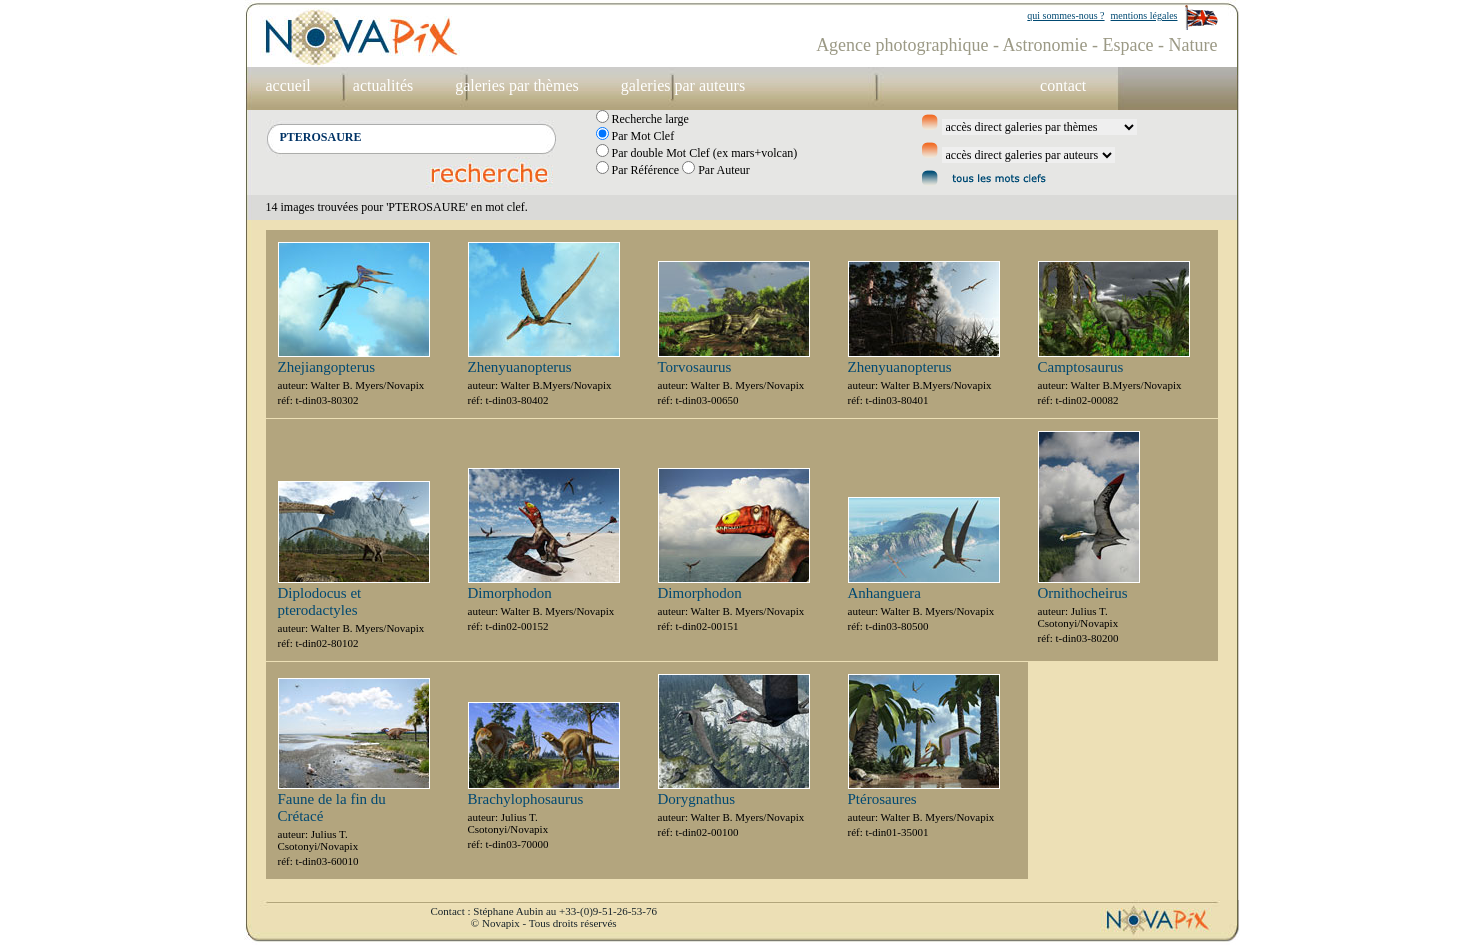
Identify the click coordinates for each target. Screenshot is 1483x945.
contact (1063, 85)
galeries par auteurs (683, 85)
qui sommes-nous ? (1065, 15)
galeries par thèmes (517, 85)
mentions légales (1144, 15)
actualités (383, 85)
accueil (288, 85)
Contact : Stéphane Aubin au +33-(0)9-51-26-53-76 (544, 911)
